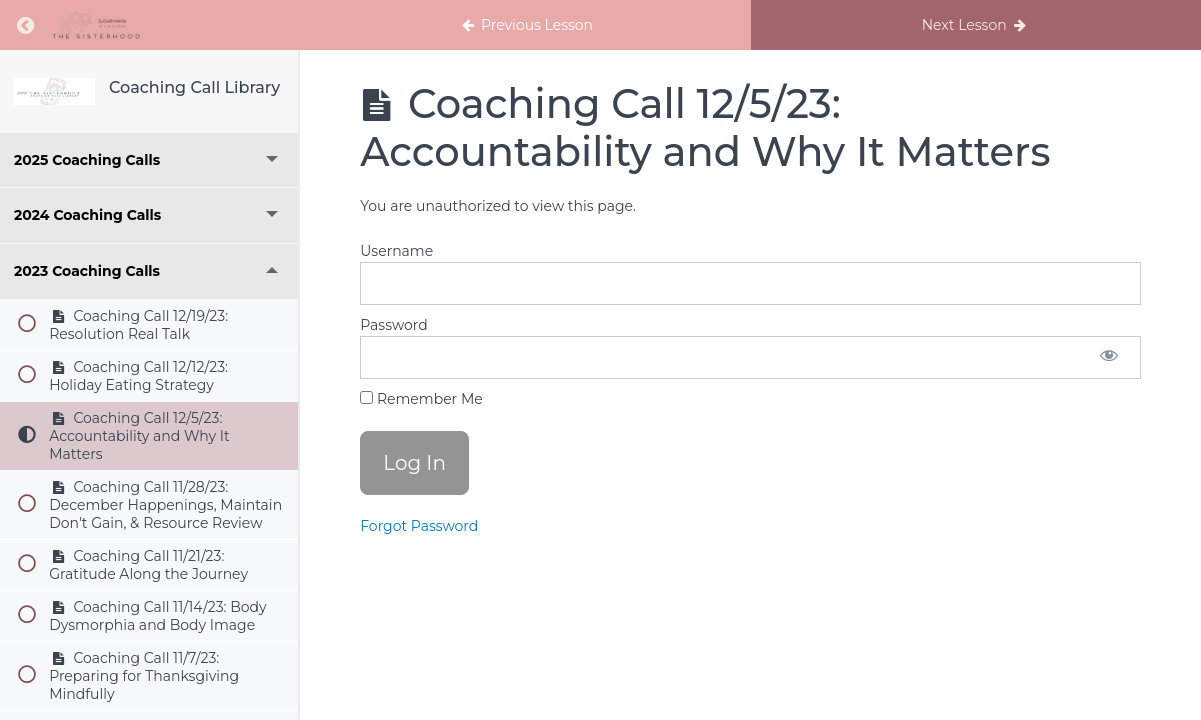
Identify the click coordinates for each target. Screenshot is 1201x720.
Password (393, 325)
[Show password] (1109, 357)
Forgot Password (419, 526)
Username (396, 251)
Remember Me (421, 399)
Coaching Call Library (194, 87)
